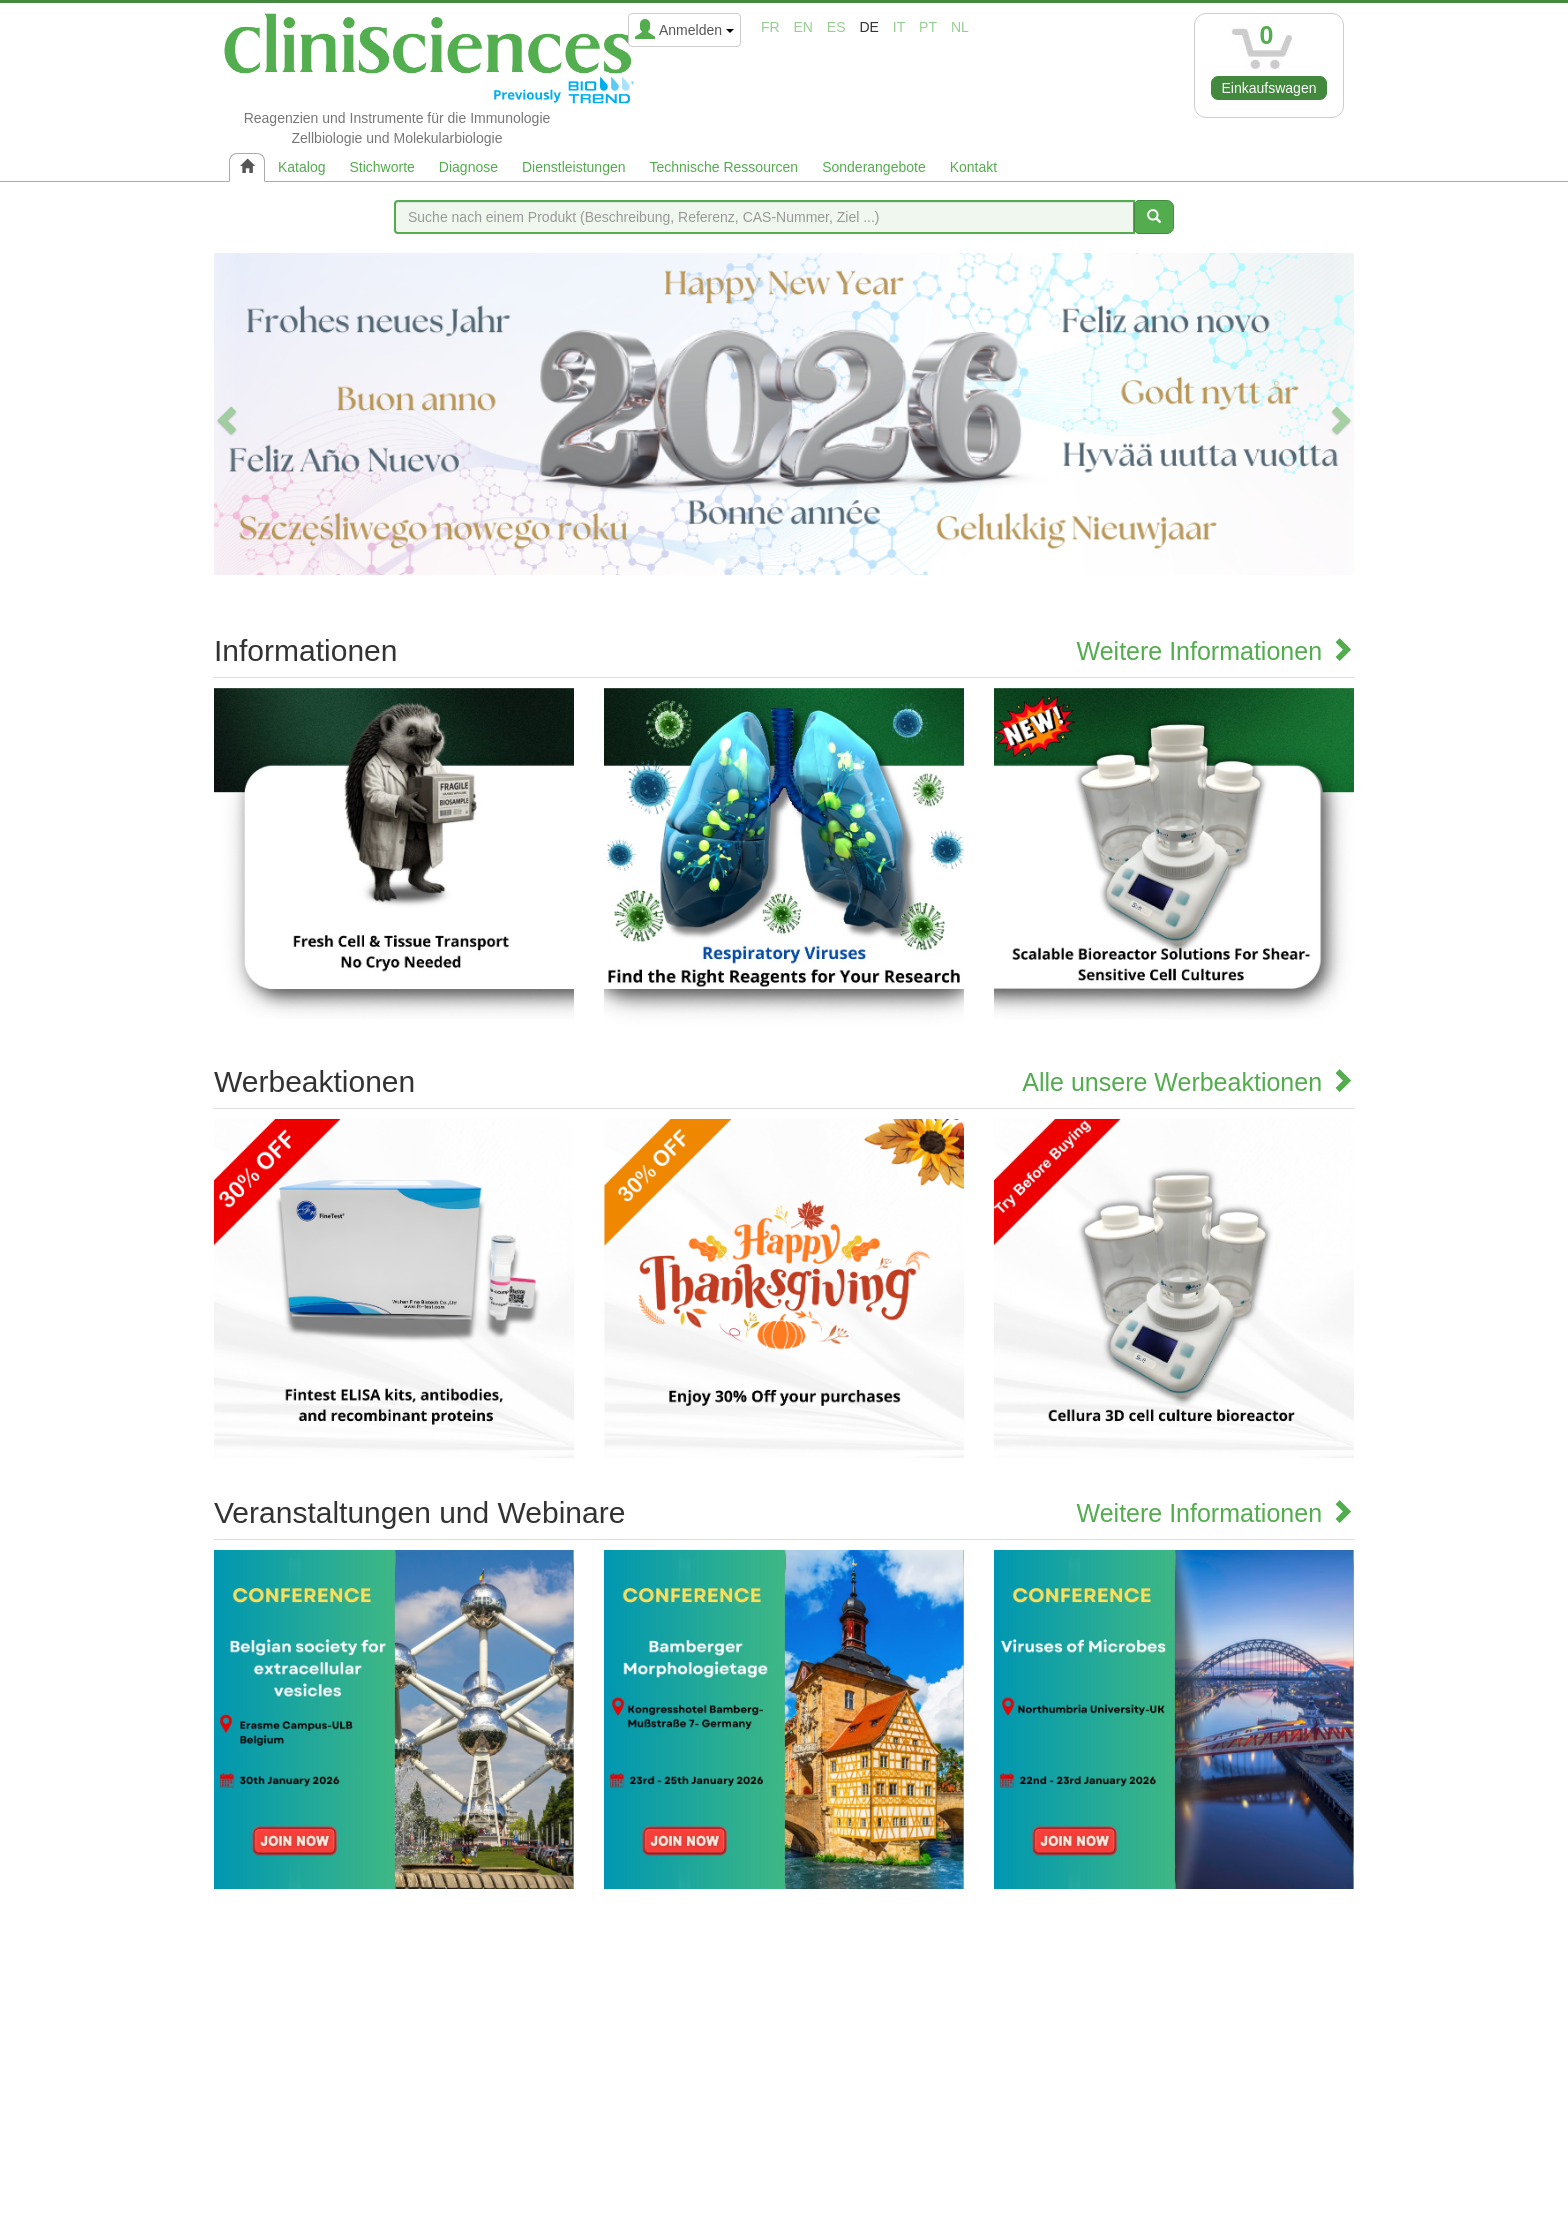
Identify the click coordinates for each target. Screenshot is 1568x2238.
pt (928, 27)
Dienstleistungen (574, 167)
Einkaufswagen (1269, 88)
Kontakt (973, 167)
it (899, 27)
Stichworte (381, 167)
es (836, 27)
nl (960, 27)
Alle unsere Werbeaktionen (1188, 1082)
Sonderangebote (874, 167)
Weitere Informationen (1215, 651)
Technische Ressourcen (724, 167)
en (803, 27)
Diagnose (468, 167)
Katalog (301, 167)
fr (770, 27)
